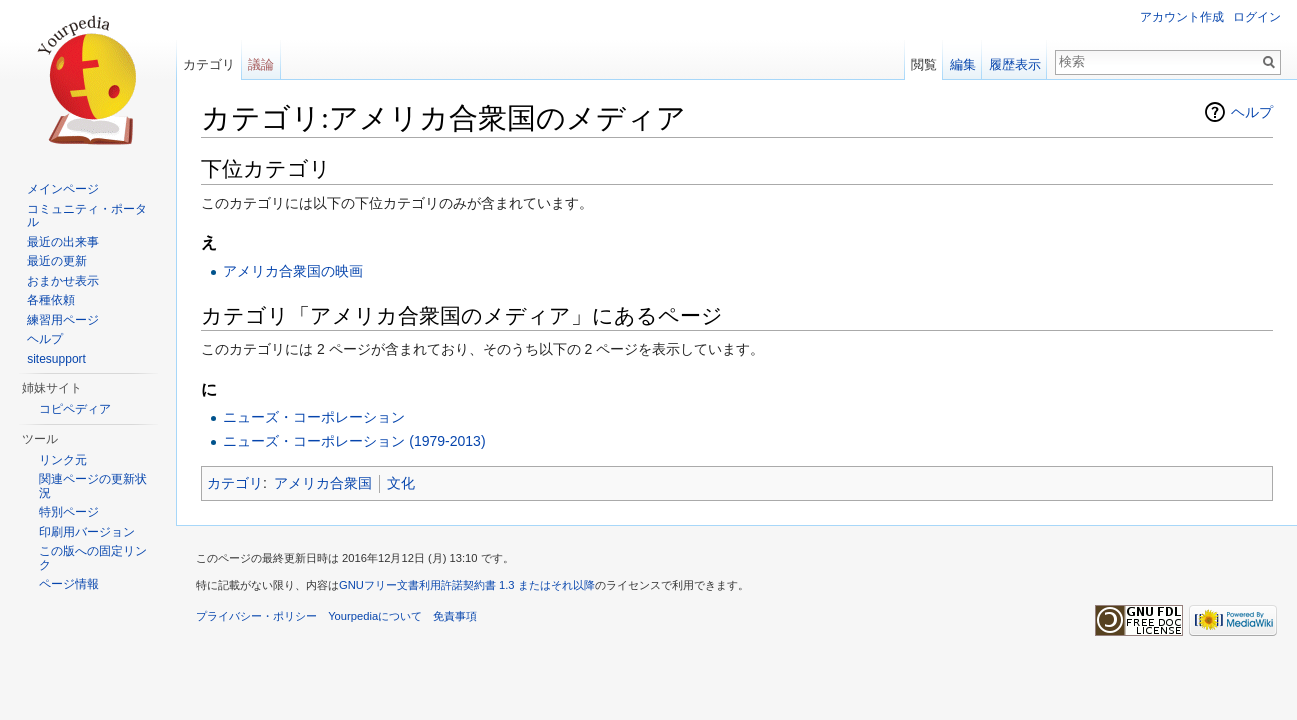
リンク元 (63, 460)
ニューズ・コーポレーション (314, 417)
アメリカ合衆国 (323, 483)
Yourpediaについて (375, 616)
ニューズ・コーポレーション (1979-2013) (354, 441)
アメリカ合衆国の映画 (293, 271)
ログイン (1257, 17)
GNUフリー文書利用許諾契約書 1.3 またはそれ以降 (467, 585)
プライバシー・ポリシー (256, 616)
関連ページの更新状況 (93, 486)
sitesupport (56, 359)
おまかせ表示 (63, 281)
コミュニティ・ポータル (87, 216)
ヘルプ (1252, 112)
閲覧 (924, 64)
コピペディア (75, 409)
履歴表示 (1015, 64)
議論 (261, 64)
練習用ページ (63, 320)
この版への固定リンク (93, 558)
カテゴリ (235, 483)
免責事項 (455, 616)
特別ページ (69, 512)
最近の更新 (57, 261)
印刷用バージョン (87, 532)
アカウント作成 (1182, 17)
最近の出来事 (63, 242)
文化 (401, 483)
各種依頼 (51, 300)
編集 (963, 64)
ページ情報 (69, 584)
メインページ (63, 189)
